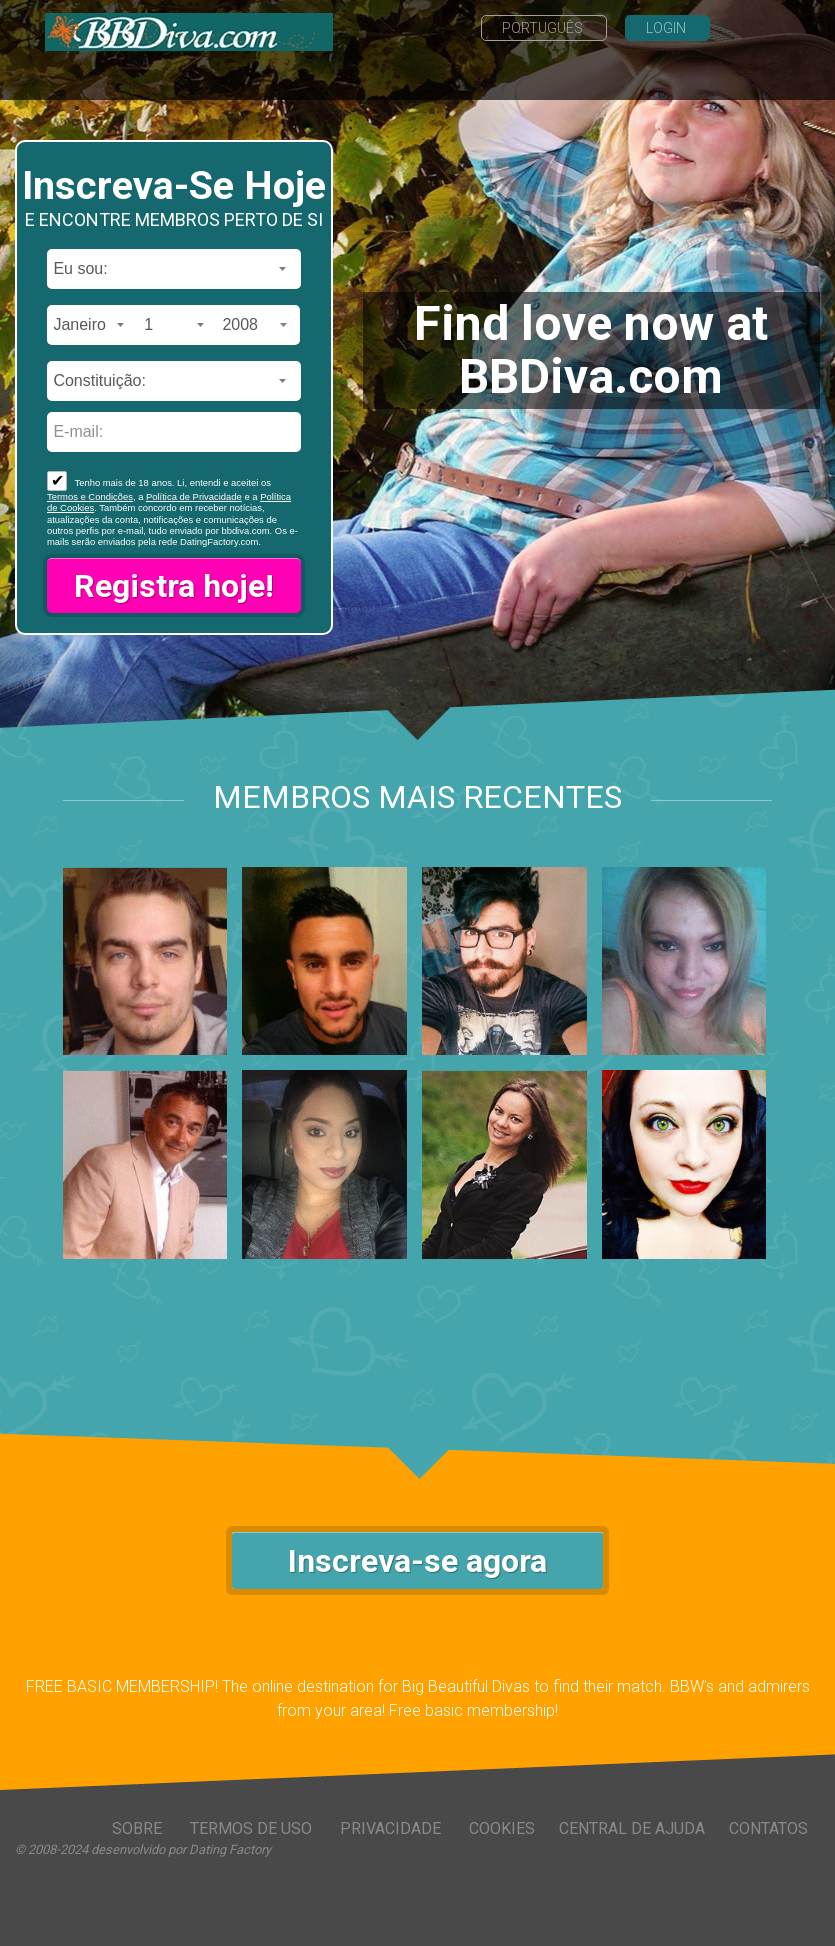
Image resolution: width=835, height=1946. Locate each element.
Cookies (502, 1828)
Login (667, 28)
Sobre (139, 1828)
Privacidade (392, 1828)
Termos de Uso (253, 1828)
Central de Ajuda (632, 1828)
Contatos (768, 1828)
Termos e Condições (90, 496)
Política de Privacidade (194, 496)
